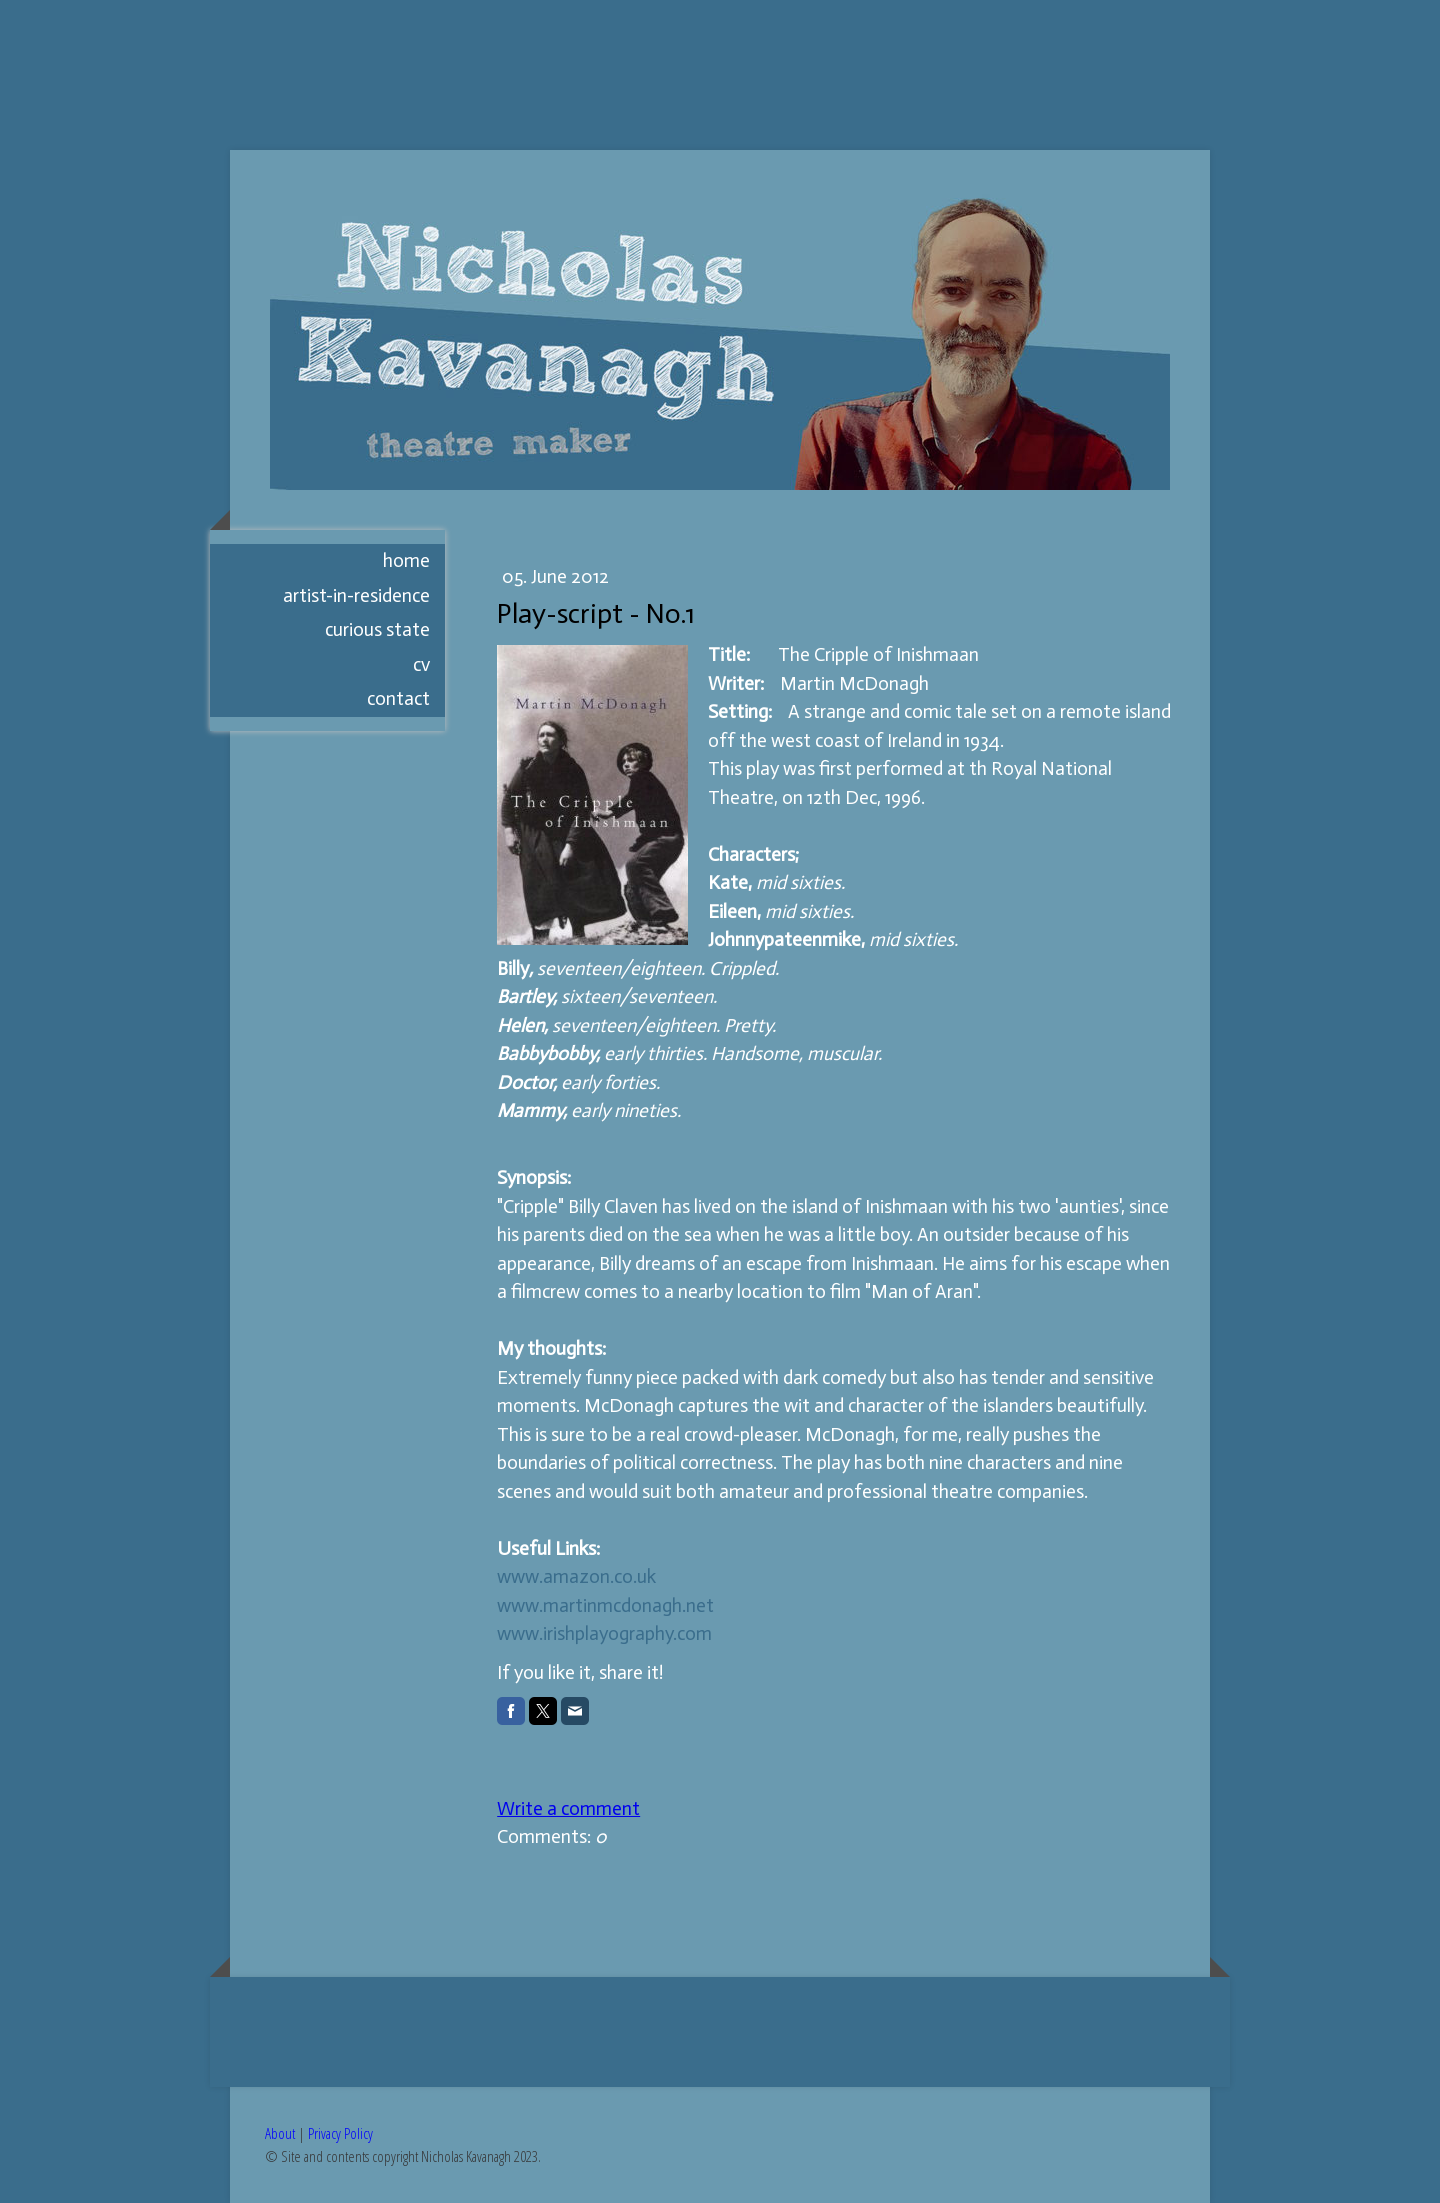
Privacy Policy (340, 2133)
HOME (406, 560)
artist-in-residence (356, 595)
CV (421, 664)
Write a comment (568, 1808)
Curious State (377, 629)
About (280, 2133)
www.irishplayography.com (604, 1633)
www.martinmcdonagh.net (605, 1605)
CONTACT (398, 698)
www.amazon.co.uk (576, 1576)
